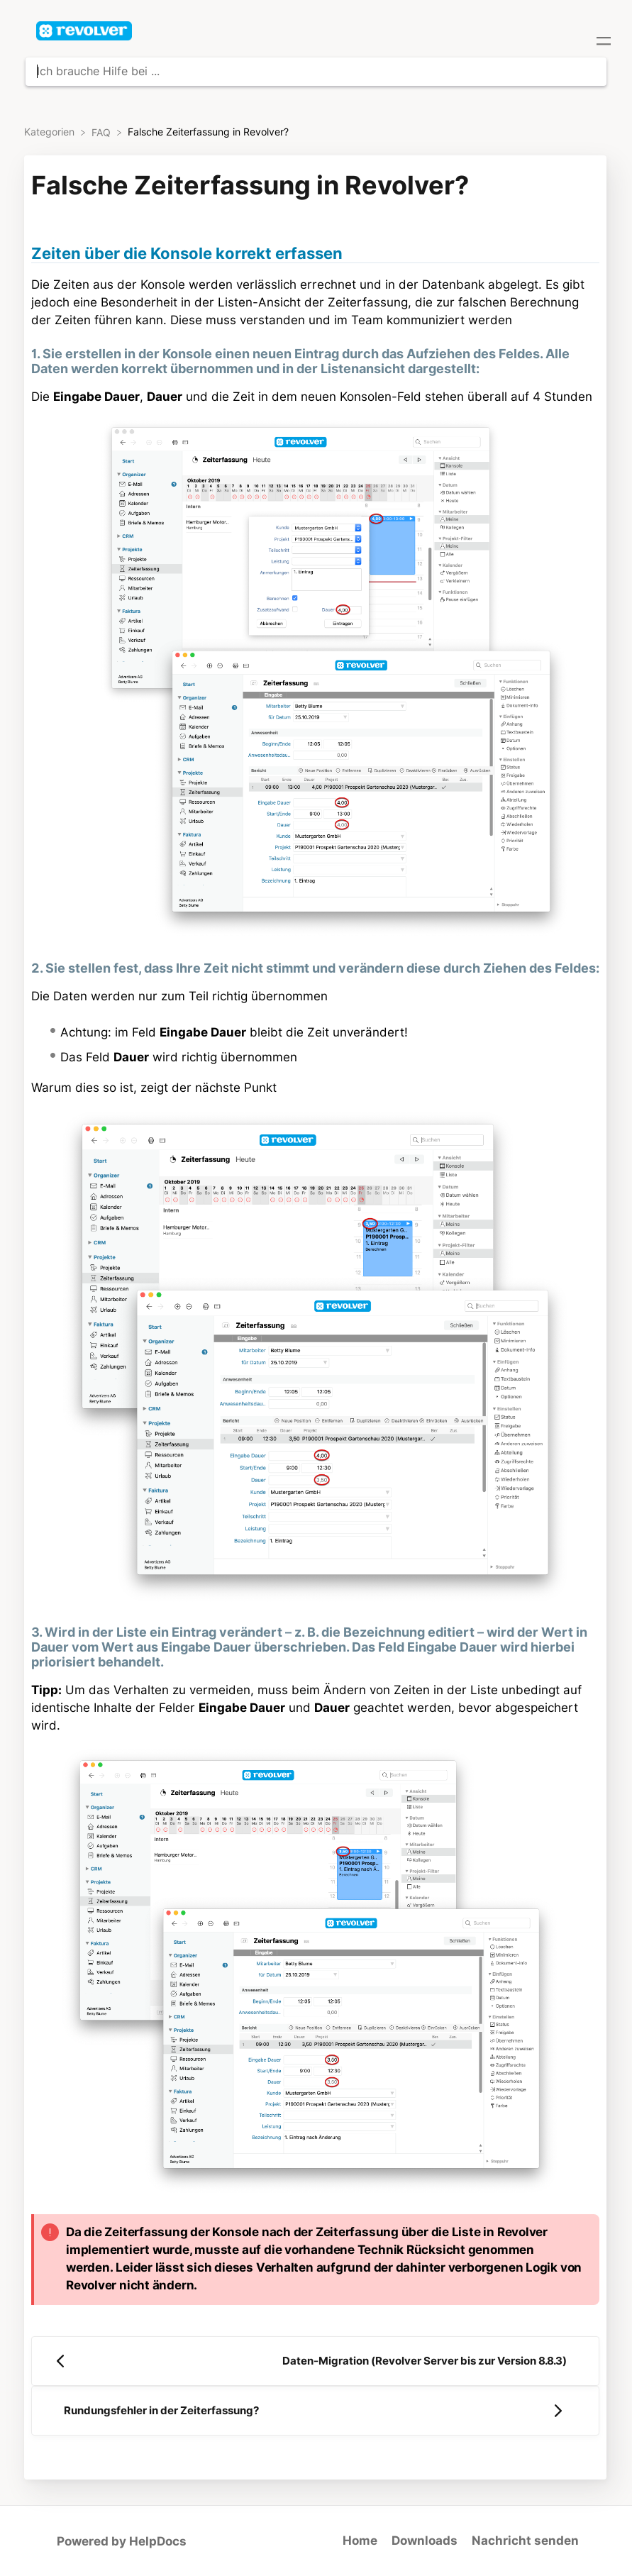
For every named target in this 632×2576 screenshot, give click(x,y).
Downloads (425, 2540)
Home (360, 2540)
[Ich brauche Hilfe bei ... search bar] (316, 71)
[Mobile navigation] (604, 42)
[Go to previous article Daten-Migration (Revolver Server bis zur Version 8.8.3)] (315, 2361)
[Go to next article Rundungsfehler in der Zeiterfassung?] (315, 2411)
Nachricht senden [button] (525, 2540)
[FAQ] (102, 132)
